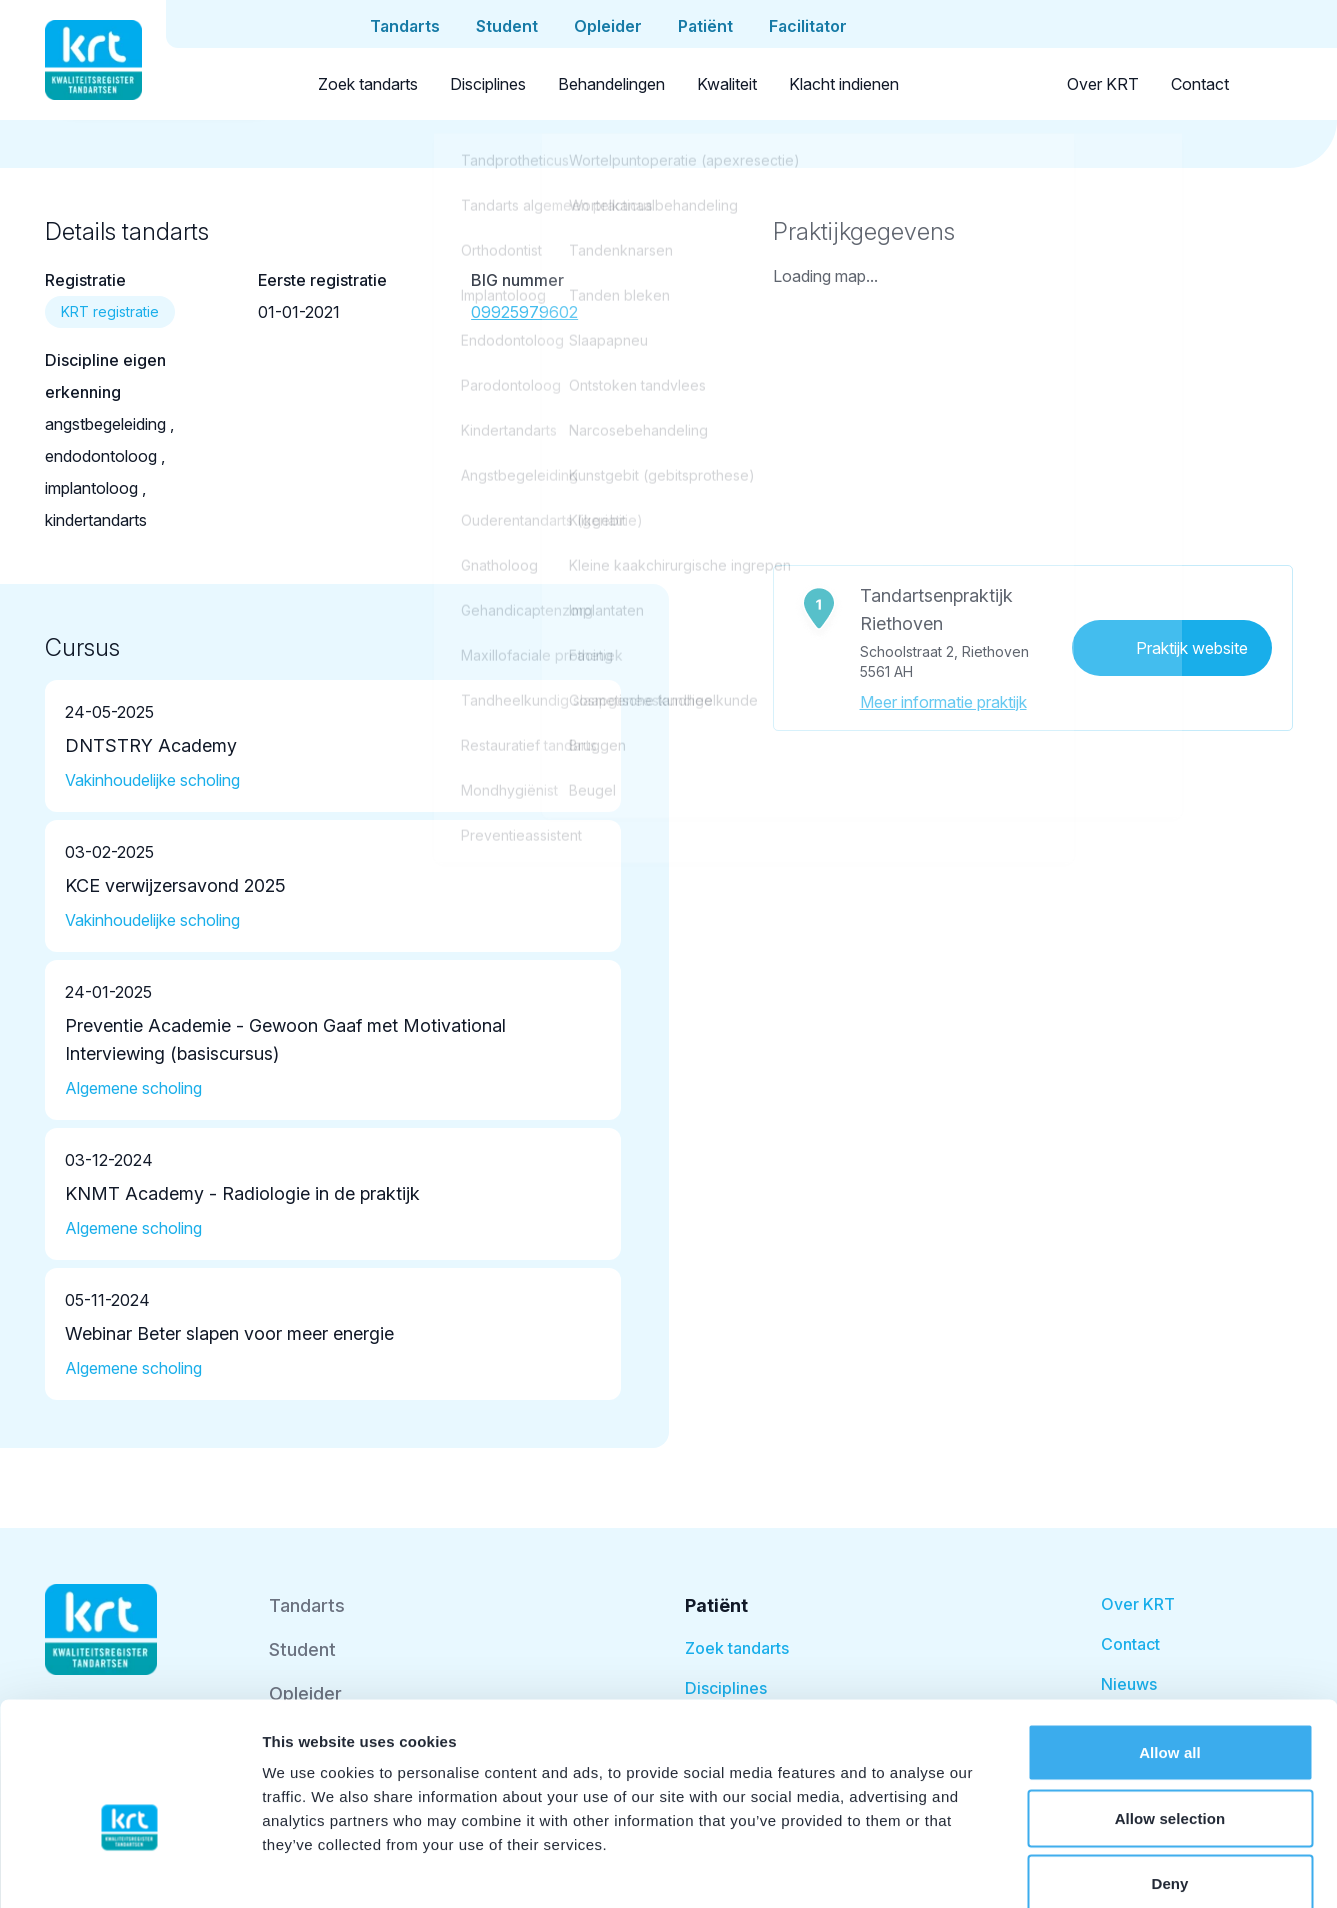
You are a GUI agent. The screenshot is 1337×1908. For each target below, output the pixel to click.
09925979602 (524, 312)
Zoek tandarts (368, 84)
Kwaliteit (727, 84)
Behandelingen (611, 84)
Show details (1049, 1868)
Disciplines (488, 84)
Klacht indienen (844, 84)
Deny (1169, 1776)
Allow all (1170, 1645)
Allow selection (1170, 1711)
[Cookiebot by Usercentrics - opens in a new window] (129, 1869)
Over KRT (1103, 84)
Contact (1200, 84)
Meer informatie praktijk (943, 702)
